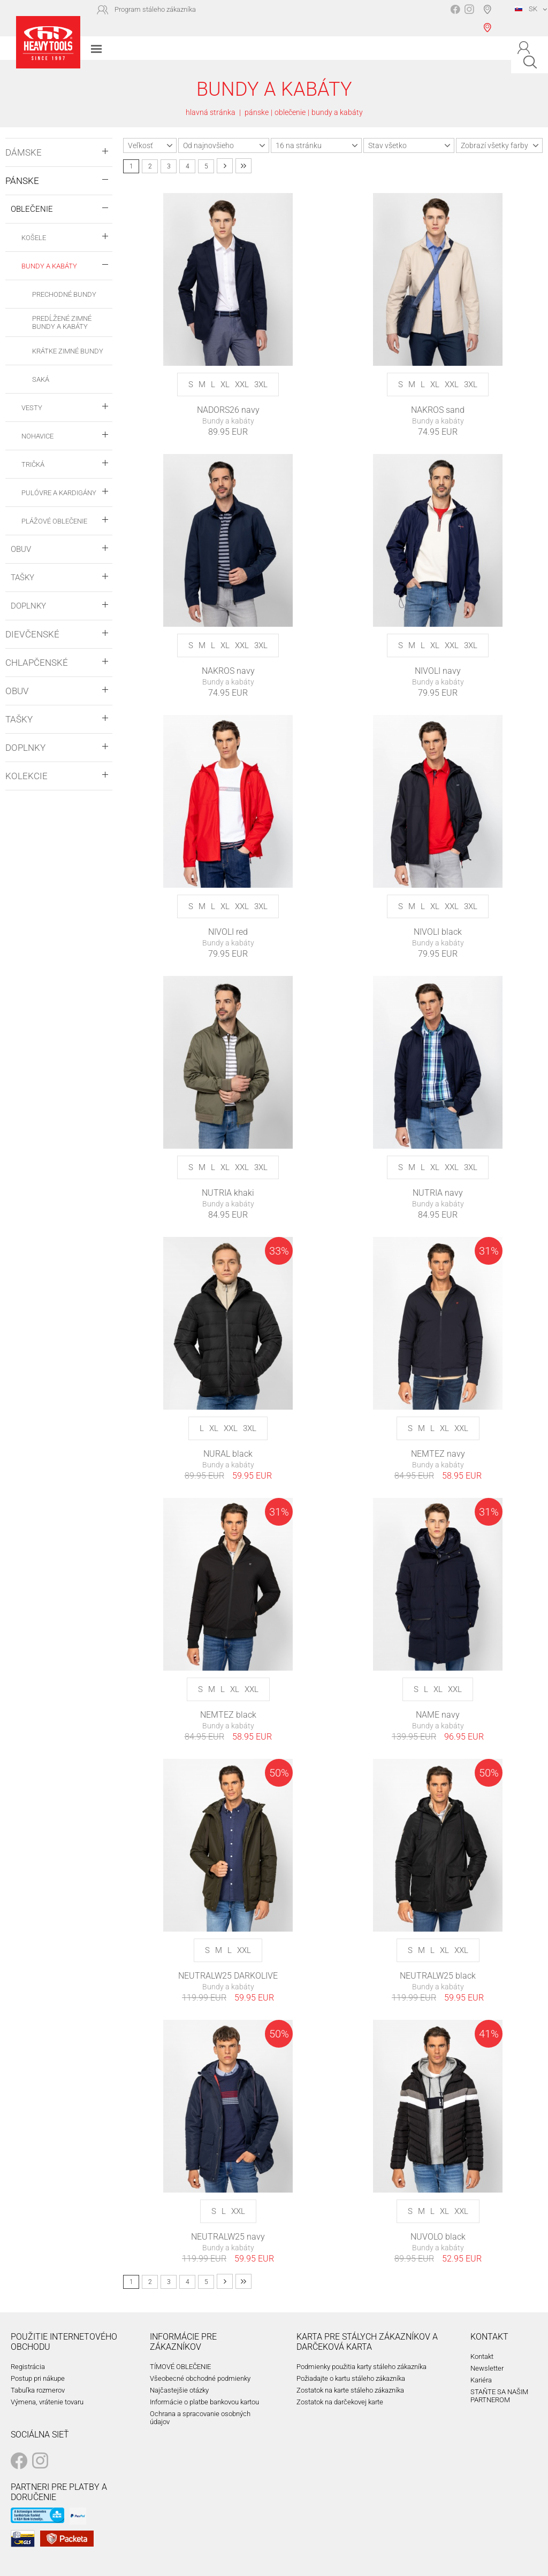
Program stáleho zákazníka (155, 9)
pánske (257, 112)
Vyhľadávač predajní (489, 18)
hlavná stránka (210, 112)
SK (526, 9)
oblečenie (290, 112)
